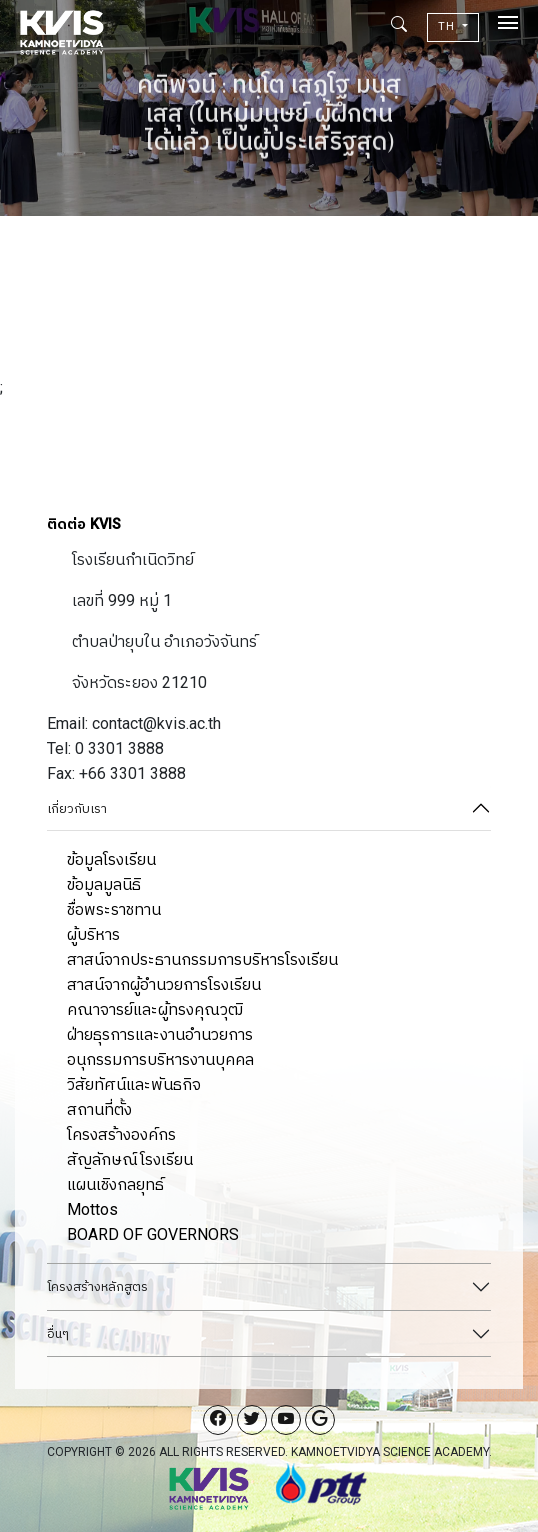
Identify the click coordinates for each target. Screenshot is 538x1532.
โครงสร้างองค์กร (121, 1134)
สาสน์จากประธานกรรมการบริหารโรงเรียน (202, 959)
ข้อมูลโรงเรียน (111, 859)
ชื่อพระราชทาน (114, 909)
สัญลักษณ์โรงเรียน (130, 1159)
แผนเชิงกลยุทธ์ (115, 1184)
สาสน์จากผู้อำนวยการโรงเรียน (164, 984)
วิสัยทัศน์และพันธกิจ (134, 1084)
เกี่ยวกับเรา (77, 808)
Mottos (92, 1209)
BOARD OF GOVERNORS (153, 1234)
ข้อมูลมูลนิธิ (104, 884)
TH (448, 26)
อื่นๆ (58, 1333)
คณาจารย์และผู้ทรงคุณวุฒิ (155, 1009)
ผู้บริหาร (93, 934)
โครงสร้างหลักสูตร (97, 1286)
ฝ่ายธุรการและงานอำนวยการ (160, 1034)
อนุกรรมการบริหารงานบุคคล (160, 1059)
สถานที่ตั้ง (99, 1109)
